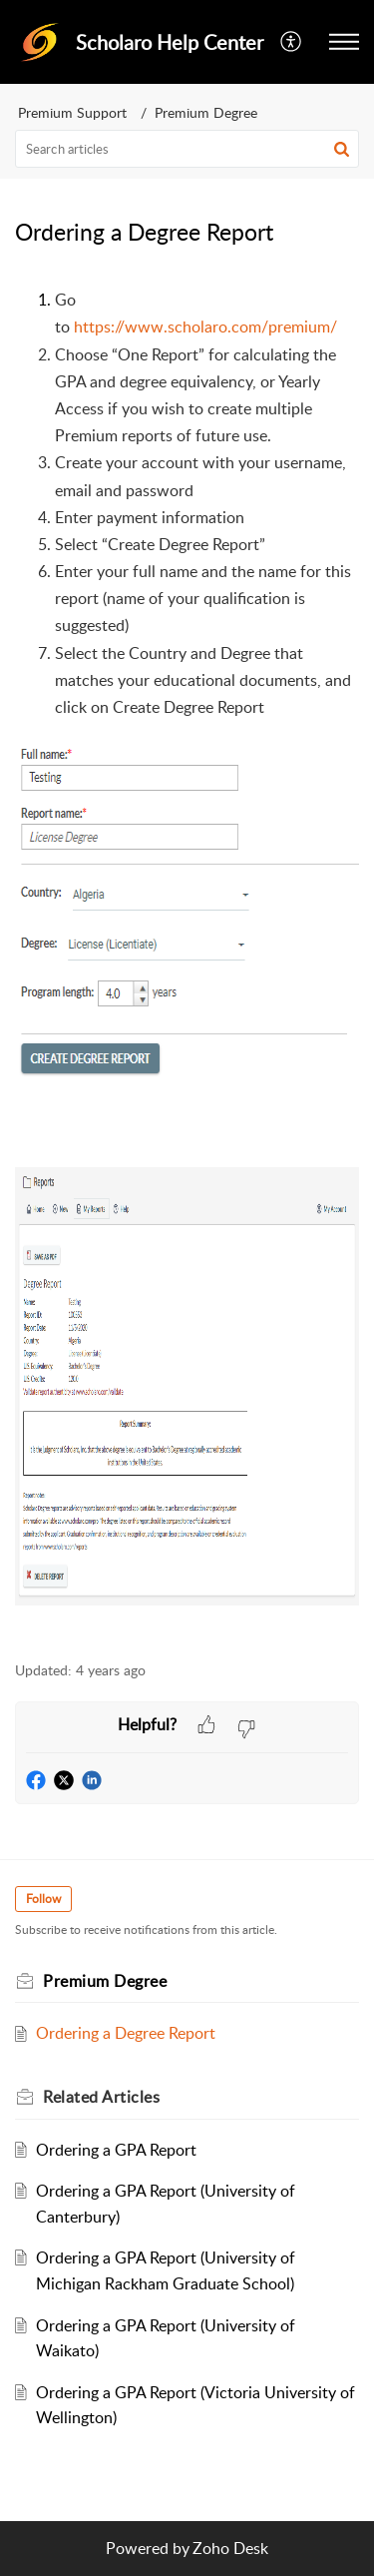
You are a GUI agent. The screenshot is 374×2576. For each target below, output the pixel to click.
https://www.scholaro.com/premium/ (205, 326)
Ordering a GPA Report (116, 2150)
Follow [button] (43, 1898)
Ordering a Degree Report (125, 2033)
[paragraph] (187, 962)
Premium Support (72, 112)
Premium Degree (206, 112)
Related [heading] (101, 2097)
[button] (291, 42)
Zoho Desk (230, 2548)
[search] (187, 149)
